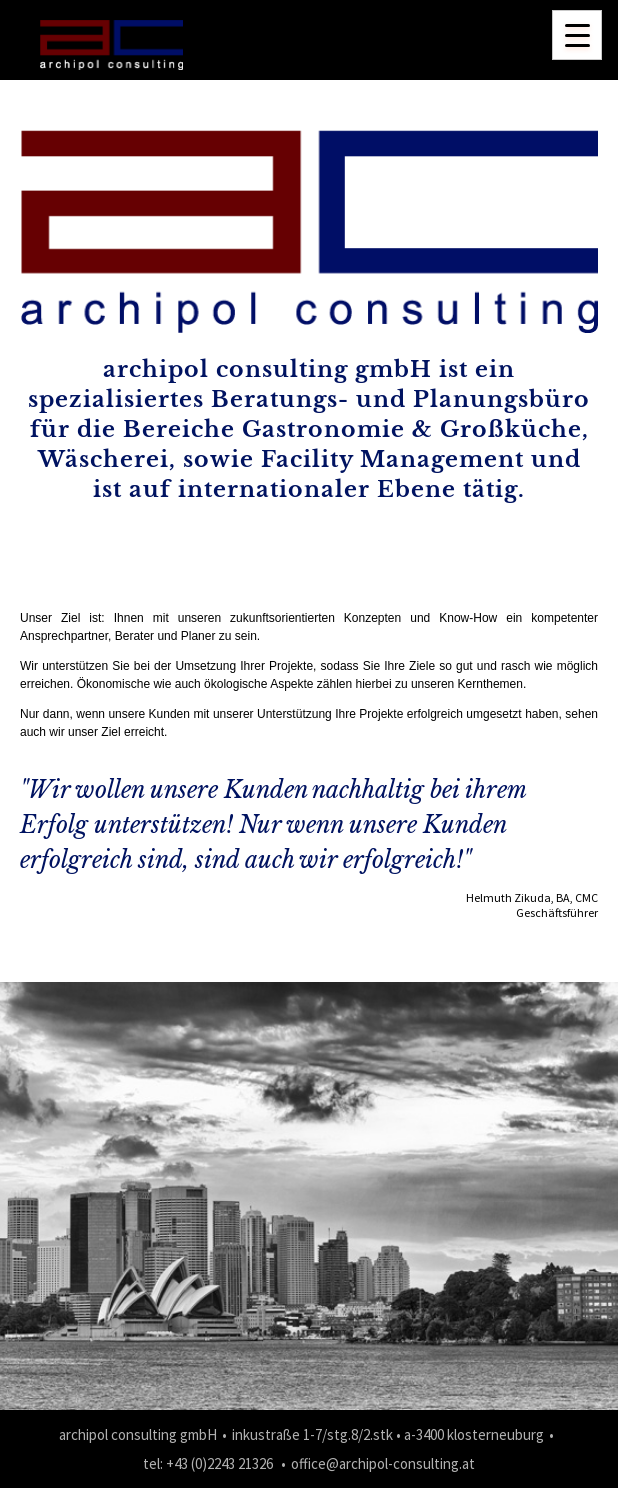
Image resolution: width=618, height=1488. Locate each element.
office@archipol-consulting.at (383, 1463)
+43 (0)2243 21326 (219, 1463)
